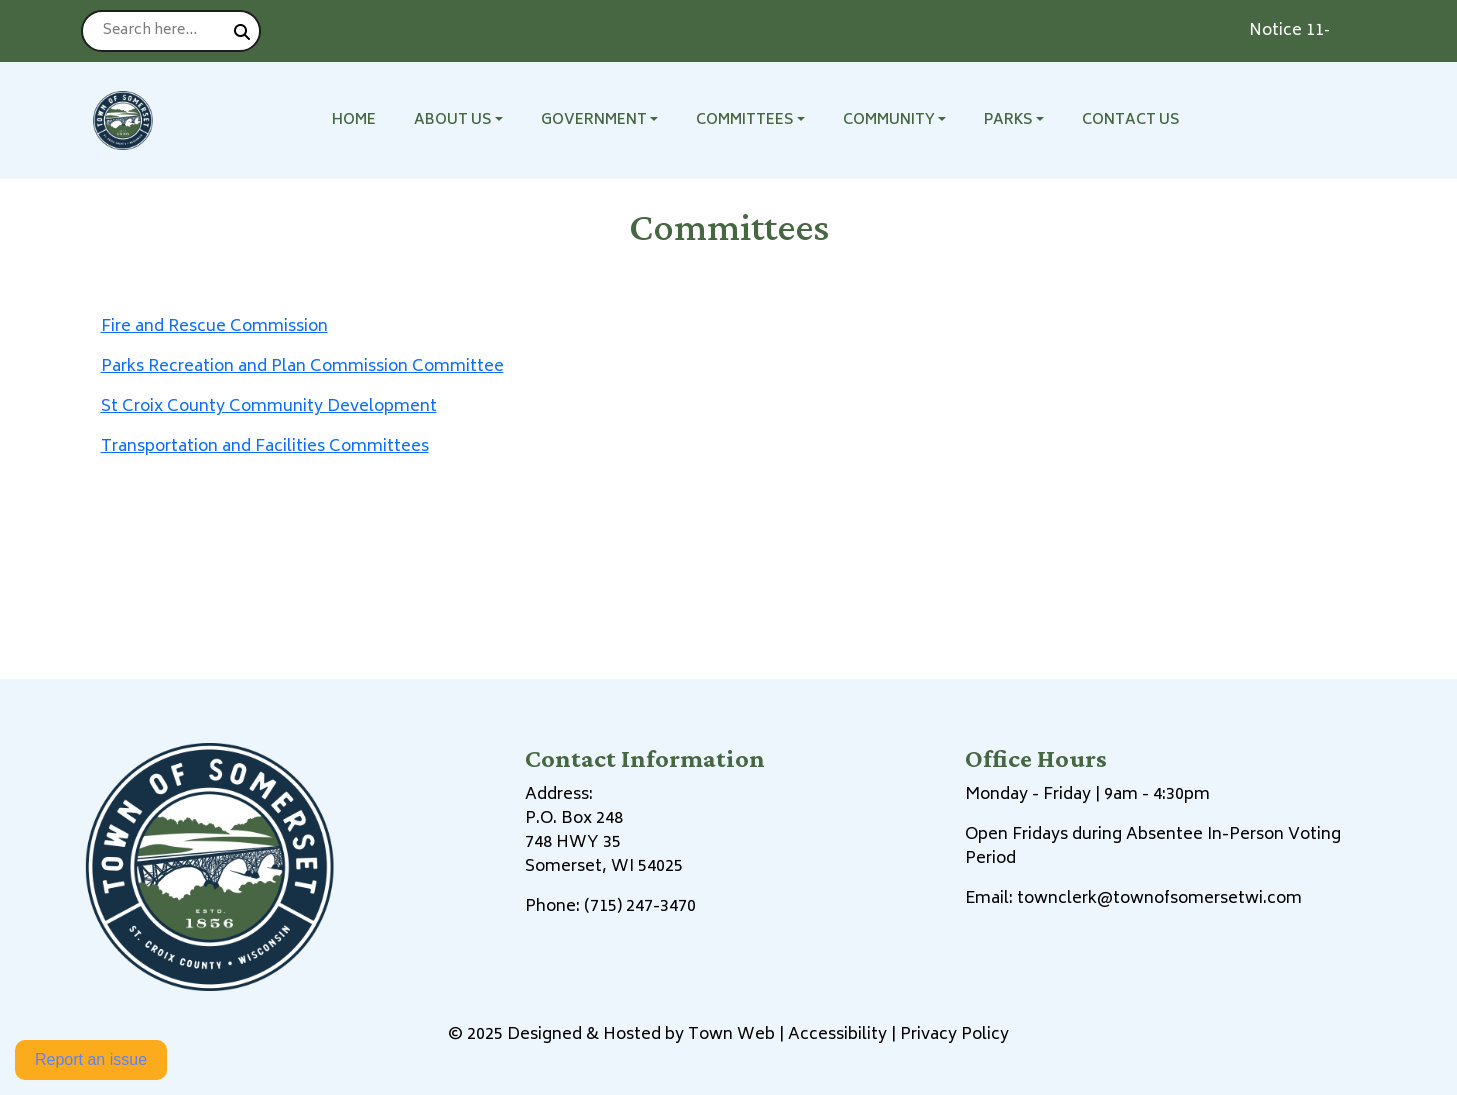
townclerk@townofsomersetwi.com (1159, 899)
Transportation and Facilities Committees (265, 447)
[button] (469, 120)
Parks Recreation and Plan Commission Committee (302, 367)
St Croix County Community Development (269, 407)
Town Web (731, 1035)
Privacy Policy (954, 1035)
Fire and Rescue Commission (214, 327)
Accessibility (837, 1035)
